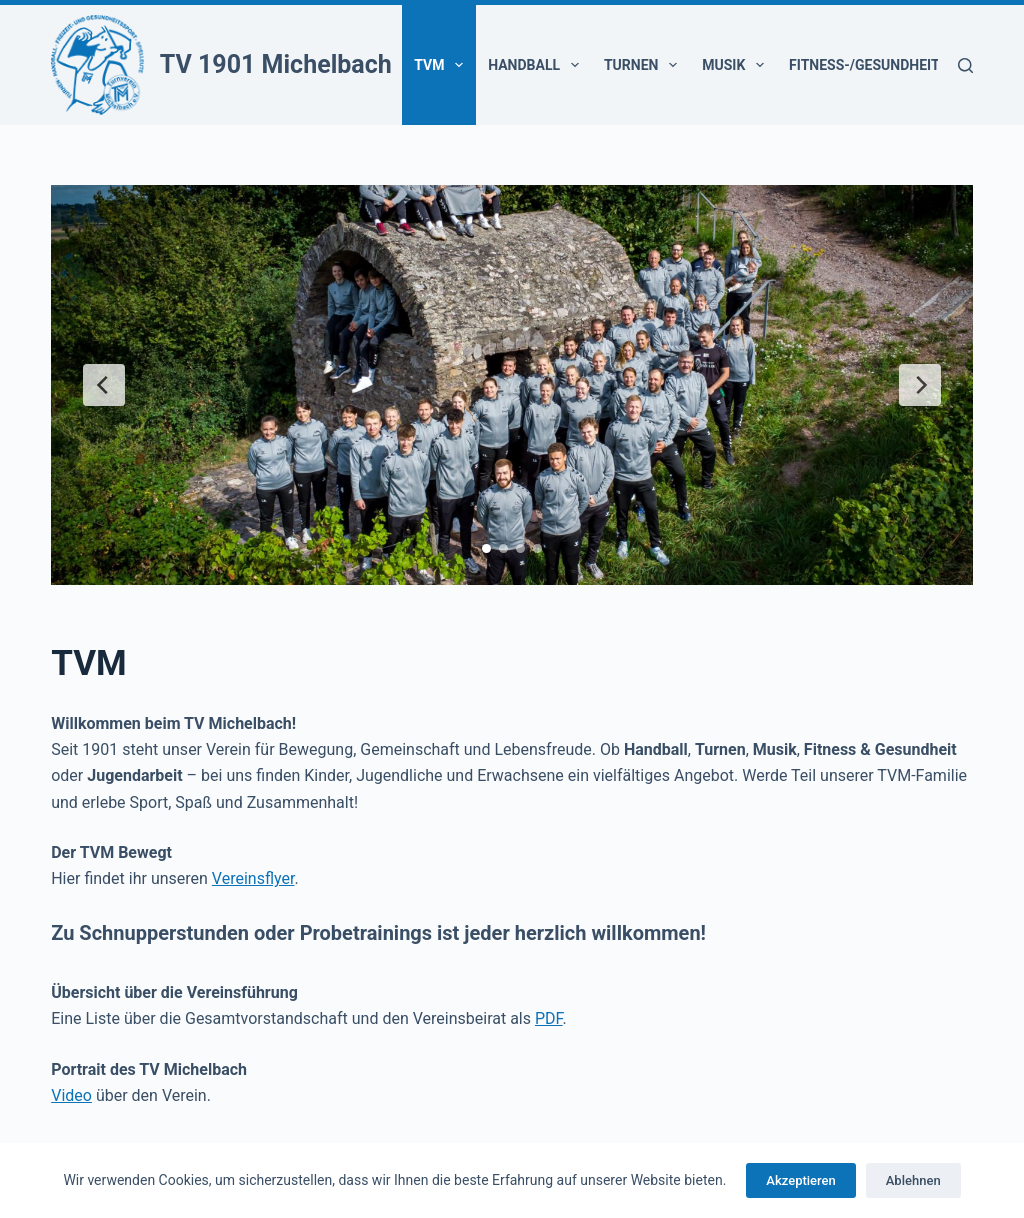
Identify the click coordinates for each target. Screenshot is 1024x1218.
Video (71, 1095)
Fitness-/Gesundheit (877, 65)
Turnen (644, 65)
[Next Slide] (920, 385)
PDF (549, 1018)
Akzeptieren (800, 1180)
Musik (737, 65)
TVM (442, 65)
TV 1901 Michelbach (276, 64)
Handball (537, 65)
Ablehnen (913, 1180)
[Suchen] (965, 65)
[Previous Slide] (104, 385)
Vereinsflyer (253, 878)
